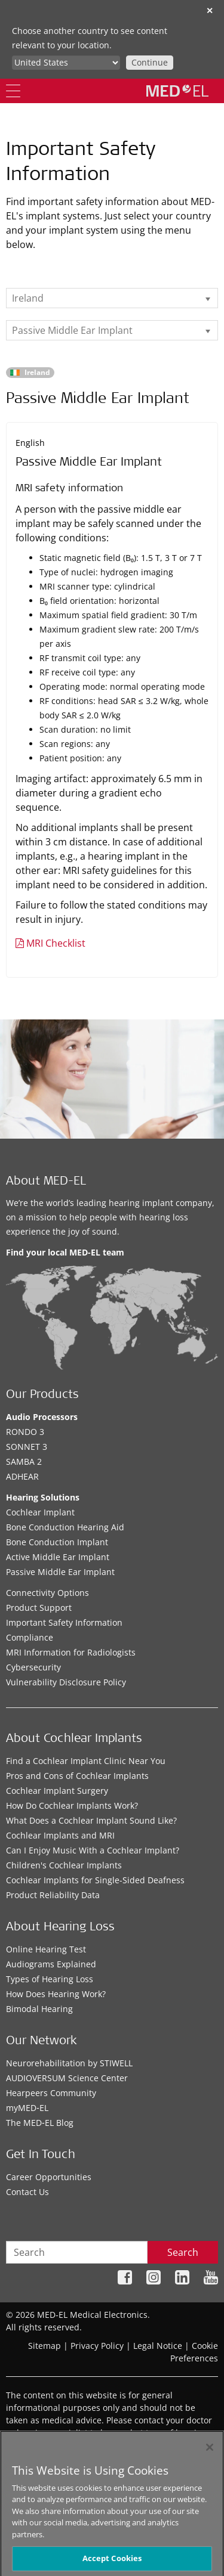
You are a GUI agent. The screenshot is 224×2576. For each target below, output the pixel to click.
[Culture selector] (66, 62)
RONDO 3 (25, 1431)
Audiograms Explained (51, 1964)
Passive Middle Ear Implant (60, 1571)
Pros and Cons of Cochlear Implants (77, 1775)
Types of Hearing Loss (49, 1979)
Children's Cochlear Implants (64, 1865)
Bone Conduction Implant (57, 1542)
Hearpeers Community (51, 2092)
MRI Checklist (55, 943)
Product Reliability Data (53, 1895)
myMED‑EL (27, 2107)
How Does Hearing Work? (56, 1994)
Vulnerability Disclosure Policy (66, 1682)
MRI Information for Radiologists (71, 1652)
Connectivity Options (47, 1592)
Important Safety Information (64, 1622)
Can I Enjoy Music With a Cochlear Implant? (92, 1850)
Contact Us (27, 2191)
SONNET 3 (26, 1446)
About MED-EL (46, 1182)
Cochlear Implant (40, 1512)
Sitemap (44, 2345)
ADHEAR (22, 1476)
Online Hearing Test (46, 1949)
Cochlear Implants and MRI (60, 1835)
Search (182, 2252)
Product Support (39, 1607)
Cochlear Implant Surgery (57, 1790)
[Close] (210, 2451)
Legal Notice (157, 2345)
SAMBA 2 (24, 1461)
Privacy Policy (97, 2345)
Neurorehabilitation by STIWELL (69, 2063)
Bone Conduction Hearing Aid (65, 1527)
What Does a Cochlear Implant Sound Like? (91, 1820)
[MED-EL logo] (177, 91)
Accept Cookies (112, 2562)
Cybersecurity (33, 1667)
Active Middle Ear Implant (57, 1557)
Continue (149, 62)
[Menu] (13, 91)
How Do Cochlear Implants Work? (72, 1805)
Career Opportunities (48, 2177)
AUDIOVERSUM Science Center (67, 2078)
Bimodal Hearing (39, 2008)
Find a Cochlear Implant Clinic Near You (85, 1760)
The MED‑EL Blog (39, 2122)
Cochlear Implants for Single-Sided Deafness (95, 1880)
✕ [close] (209, 10)
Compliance (29, 1637)
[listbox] (112, 298)
